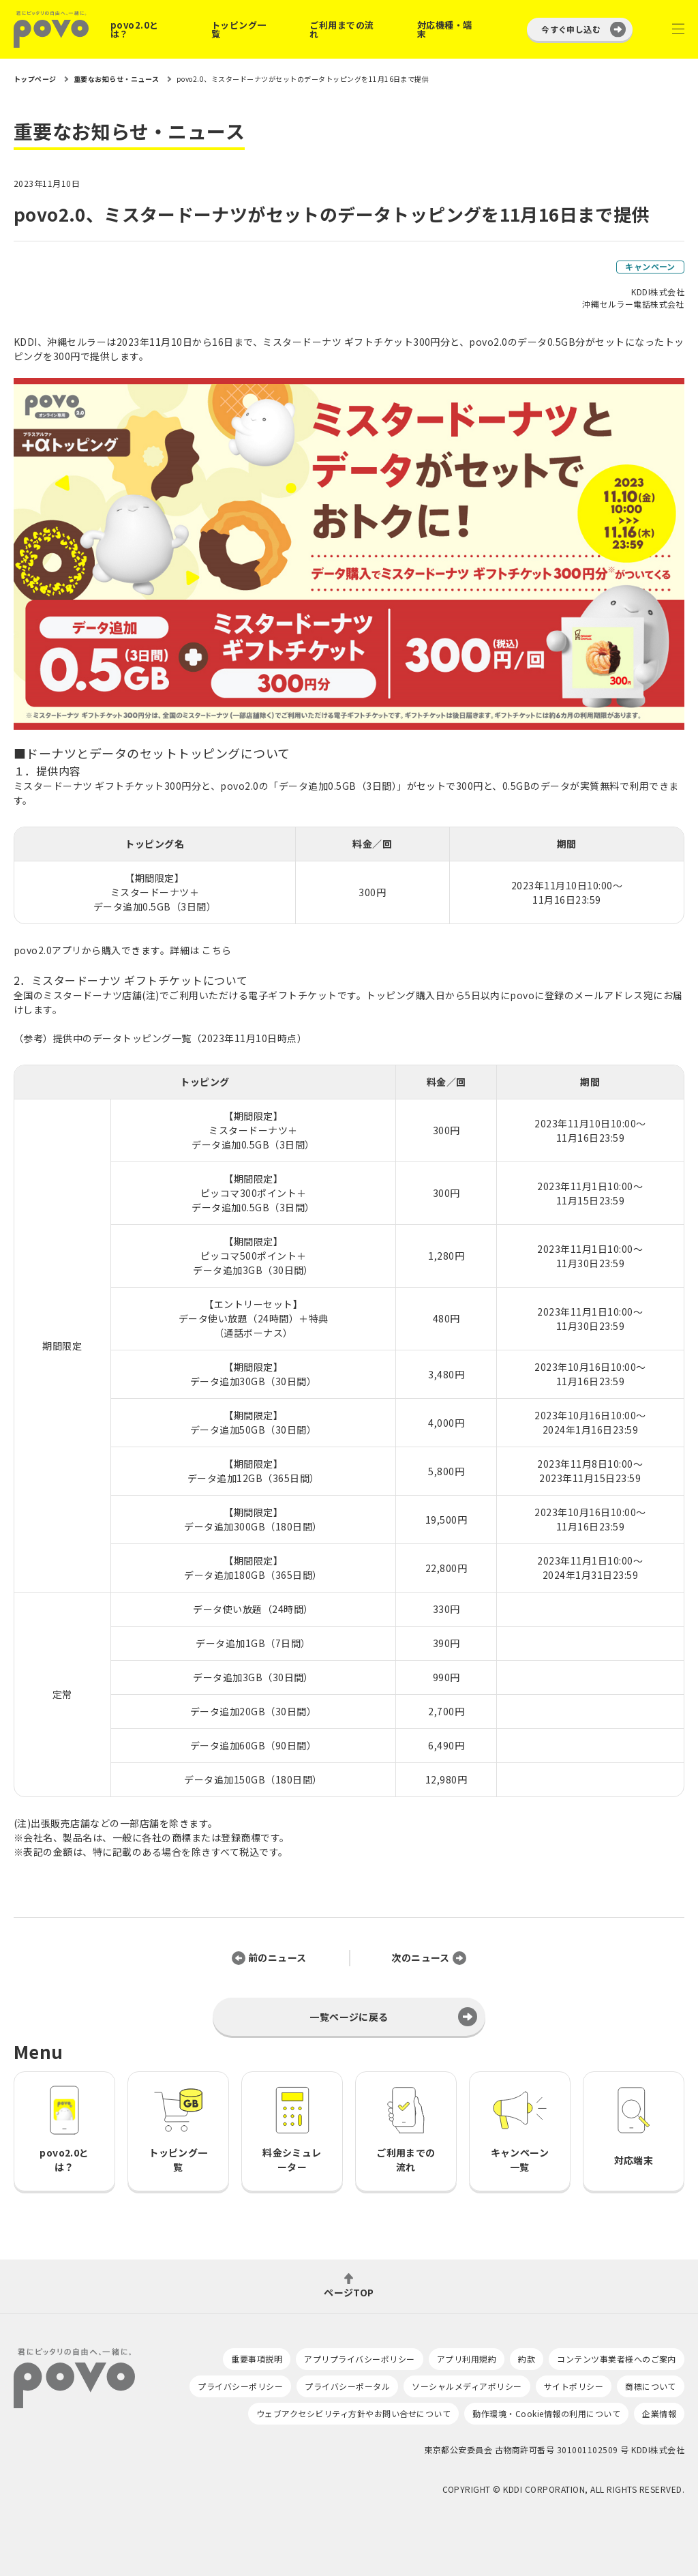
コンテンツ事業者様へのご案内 (616, 2359)
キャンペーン (650, 266)
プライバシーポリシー (240, 2386)
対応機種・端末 (444, 29)
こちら (216, 950)
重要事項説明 (256, 2359)
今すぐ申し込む (571, 29)
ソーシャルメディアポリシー (466, 2386)
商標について (650, 2386)
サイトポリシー (573, 2386)
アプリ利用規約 (466, 2359)
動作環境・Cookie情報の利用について (546, 2413)
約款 (526, 2359)
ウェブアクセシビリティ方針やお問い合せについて (353, 2413)
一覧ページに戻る (349, 2017)
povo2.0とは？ (134, 29)
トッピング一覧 (239, 29)
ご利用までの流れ (341, 29)
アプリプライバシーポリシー (359, 2359)
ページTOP (349, 2291)
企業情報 (659, 2413)
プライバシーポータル (347, 2386)
